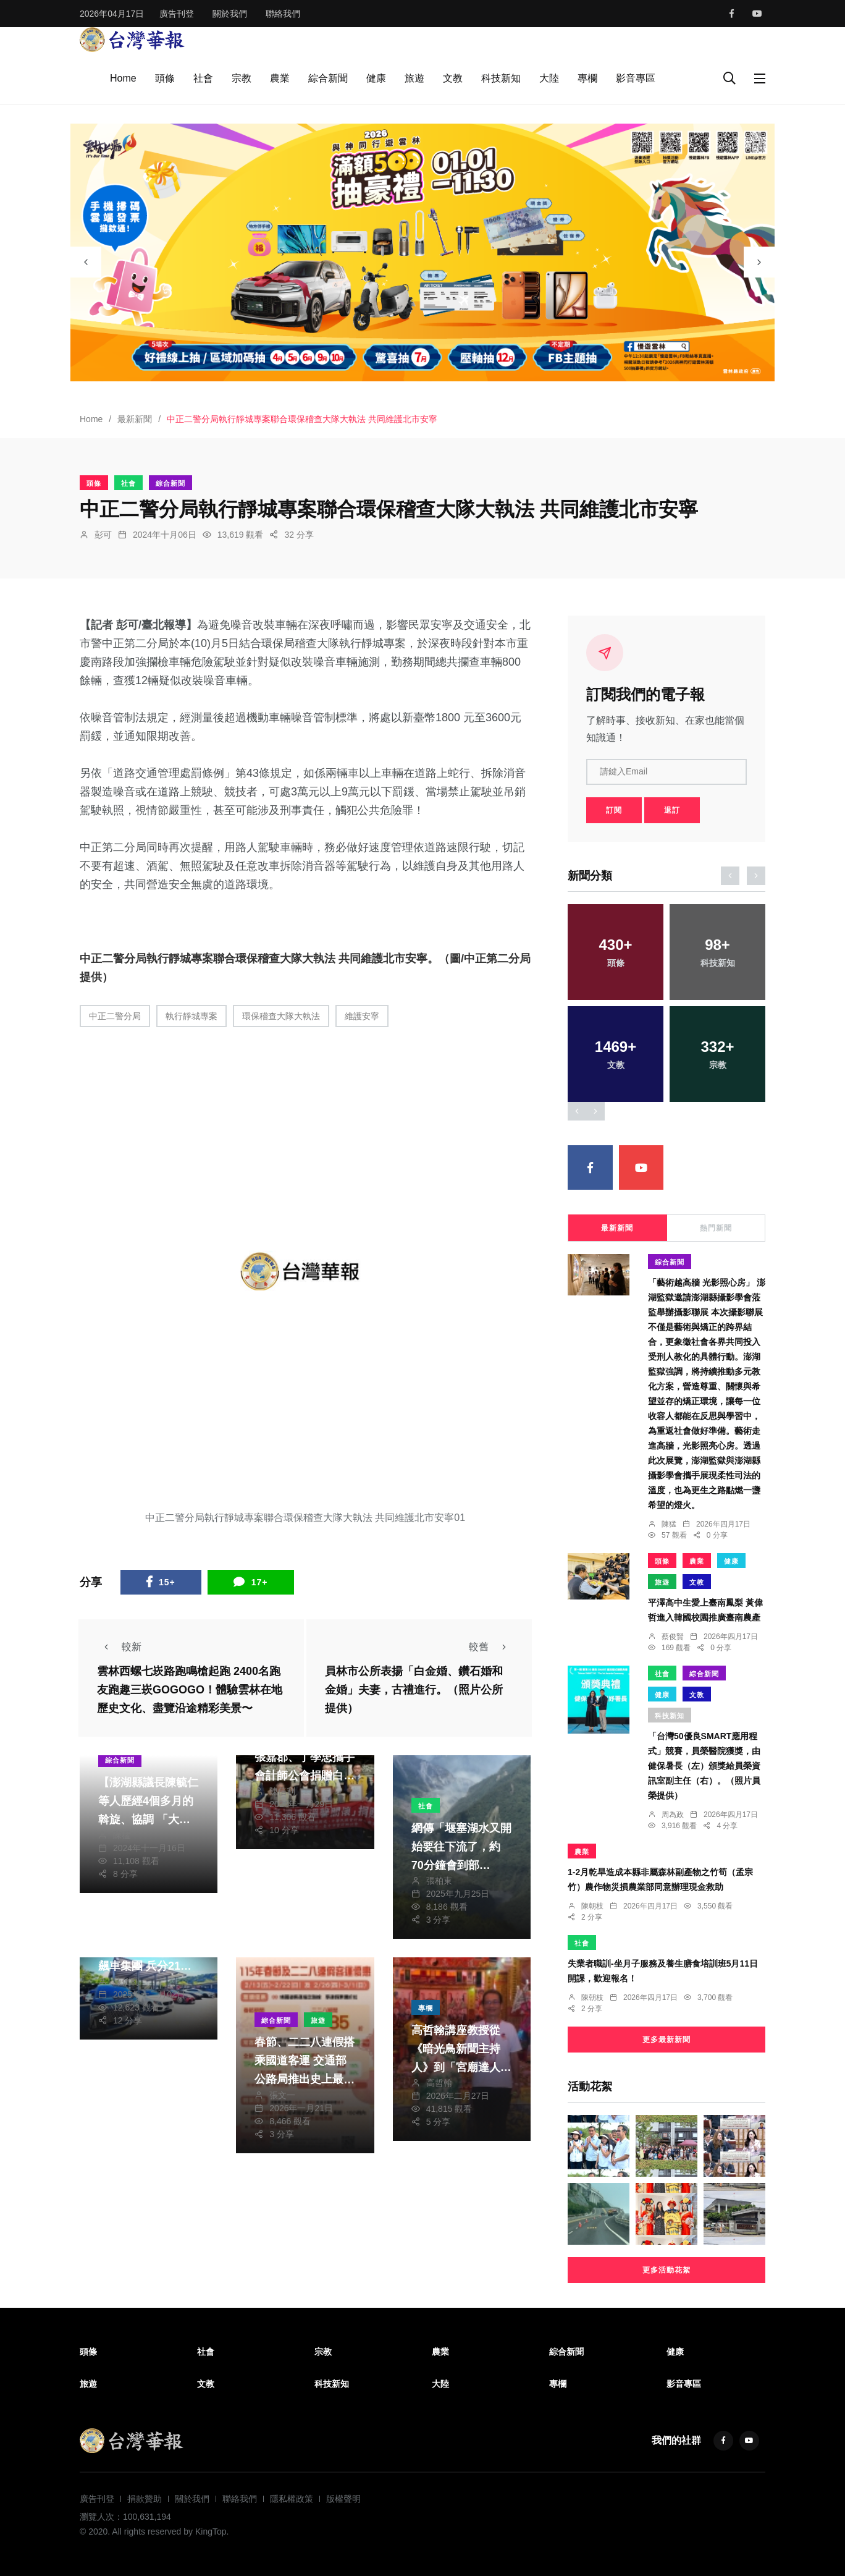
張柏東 (439, 1881)
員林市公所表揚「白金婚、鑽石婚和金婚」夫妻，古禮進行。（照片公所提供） (414, 1690)
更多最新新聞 (666, 2039)
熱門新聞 (716, 1228)
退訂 (672, 810)
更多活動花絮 (666, 2270)
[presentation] (85, 262)
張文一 (282, 2095)
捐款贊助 (144, 2499)
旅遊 (414, 78)
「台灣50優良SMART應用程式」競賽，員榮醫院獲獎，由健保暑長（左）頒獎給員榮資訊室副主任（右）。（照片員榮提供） (704, 1765)
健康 (376, 78)
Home (123, 78)
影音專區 (635, 78)
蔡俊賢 (673, 1636)
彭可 (103, 535)
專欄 (587, 78)
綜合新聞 (328, 78)
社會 (203, 78)
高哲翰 (439, 2083)
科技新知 (501, 78)
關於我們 (229, 14)
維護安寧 (362, 1016)
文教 (453, 78)
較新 (119, 1647)
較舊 (491, 1647)
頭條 (165, 78)
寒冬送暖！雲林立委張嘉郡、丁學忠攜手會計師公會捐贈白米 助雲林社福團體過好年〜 (304, 1775)
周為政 (673, 1814)
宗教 (241, 78)
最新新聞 (134, 419)
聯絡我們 (283, 14)
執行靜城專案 (191, 1016)
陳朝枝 (592, 1906)
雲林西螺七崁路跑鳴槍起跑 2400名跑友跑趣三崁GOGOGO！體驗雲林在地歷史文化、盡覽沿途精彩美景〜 (189, 1690)
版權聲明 (343, 2499)
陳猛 (121, 1835)
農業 (280, 78)
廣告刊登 (176, 14)
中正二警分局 (115, 1016)
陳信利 (282, 1791)
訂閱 (614, 810)
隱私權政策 (291, 2499)
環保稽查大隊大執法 (281, 1016)
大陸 (549, 78)
